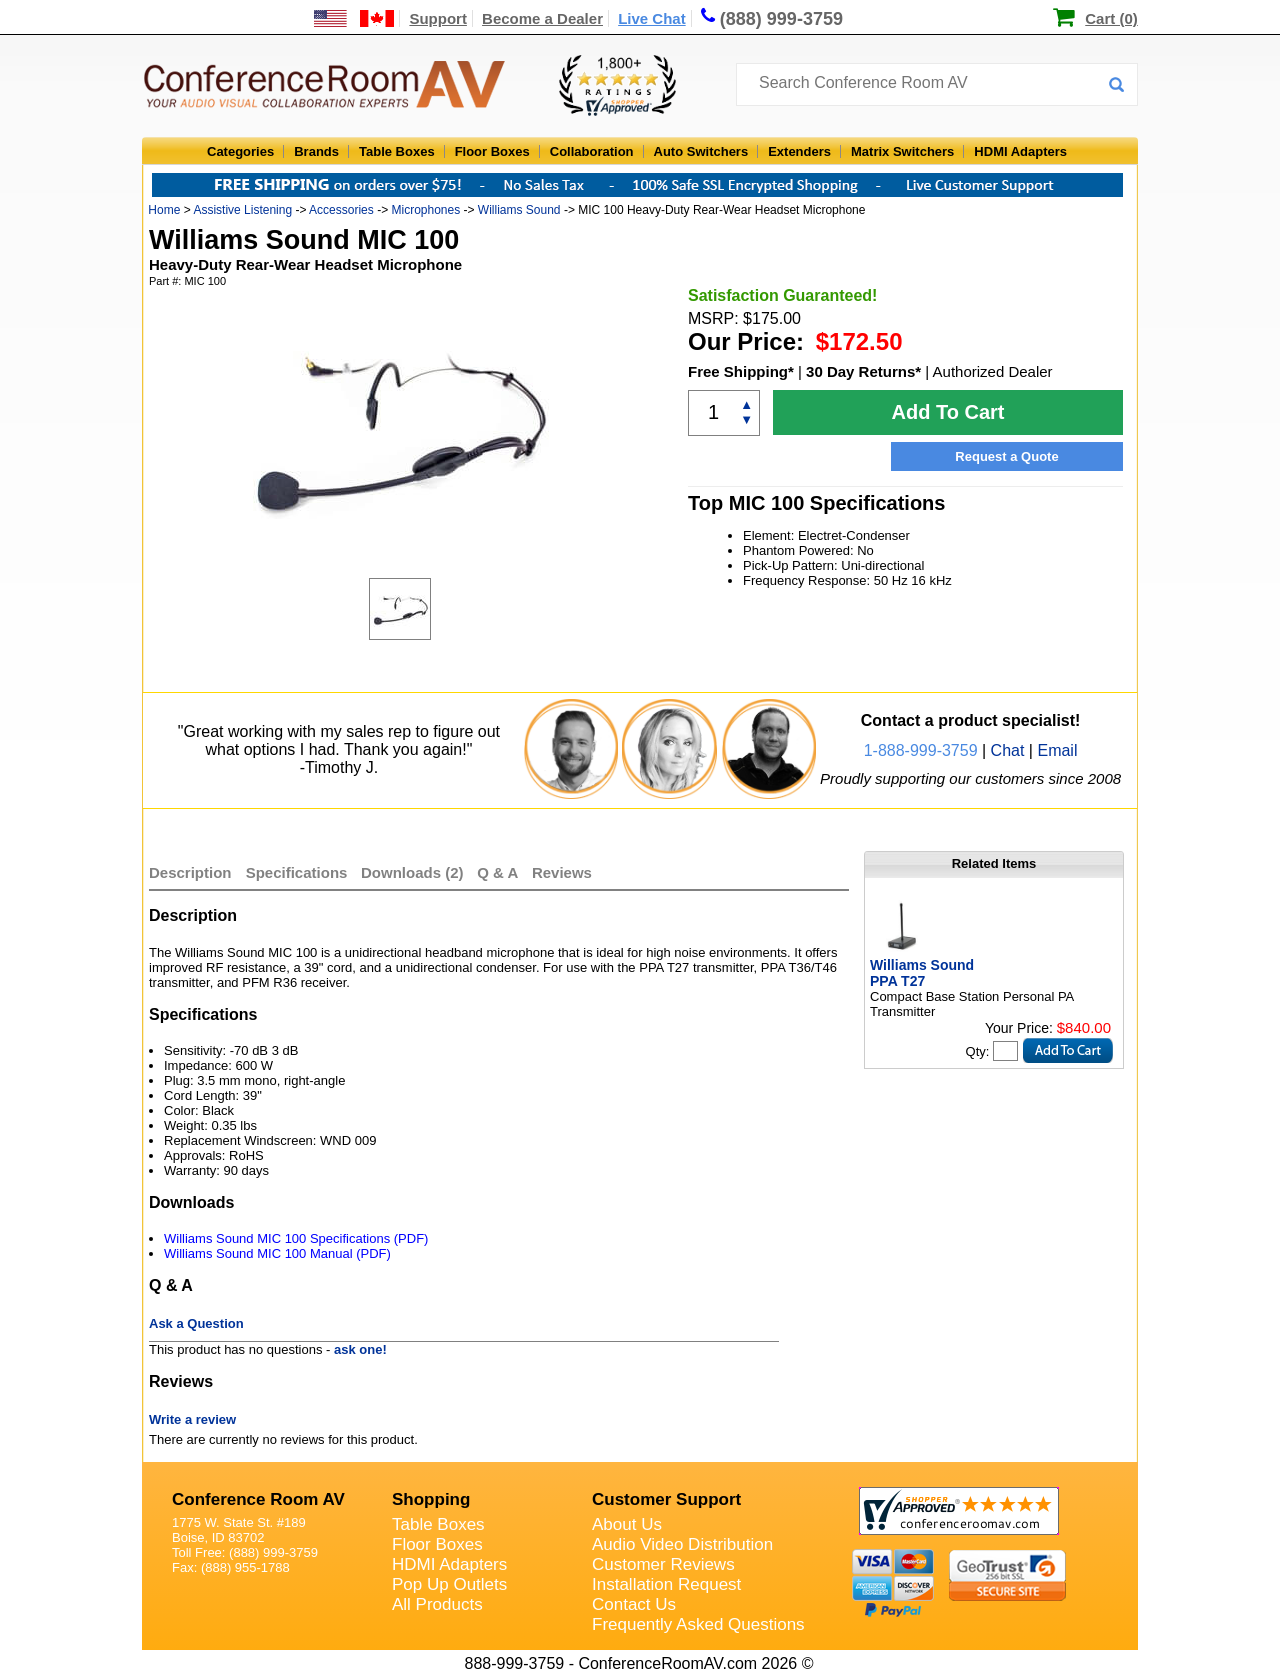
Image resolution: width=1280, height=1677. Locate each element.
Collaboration (592, 151)
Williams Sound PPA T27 (922, 973)
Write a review (192, 1419)
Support (438, 18)
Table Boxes (397, 151)
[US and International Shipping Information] (354, 18)
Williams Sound (519, 210)
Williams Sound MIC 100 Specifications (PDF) (296, 1238)
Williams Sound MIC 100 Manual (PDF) (277, 1253)
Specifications (297, 872)
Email (1057, 750)
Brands (316, 151)
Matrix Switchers (902, 151)
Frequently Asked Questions (698, 1624)
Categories (240, 151)
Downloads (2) (412, 872)
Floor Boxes (492, 151)
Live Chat (652, 18)
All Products (437, 1604)
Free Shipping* (741, 371)
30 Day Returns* (863, 371)
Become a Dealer (542, 18)
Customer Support (666, 1499)
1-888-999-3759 (921, 750)
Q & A (499, 872)
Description (190, 872)
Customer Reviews (663, 1564)
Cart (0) (1111, 18)
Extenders (799, 151)
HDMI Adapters (1020, 151)
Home (164, 210)
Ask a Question (196, 1323)
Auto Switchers (701, 151)
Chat (1008, 750)
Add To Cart (948, 412)
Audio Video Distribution (682, 1544)
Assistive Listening (242, 210)
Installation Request (666, 1584)
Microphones (425, 210)
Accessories (341, 210)
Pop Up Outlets (449, 1584)
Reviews (562, 872)
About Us (627, 1524)
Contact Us (634, 1604)
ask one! (360, 1349)
